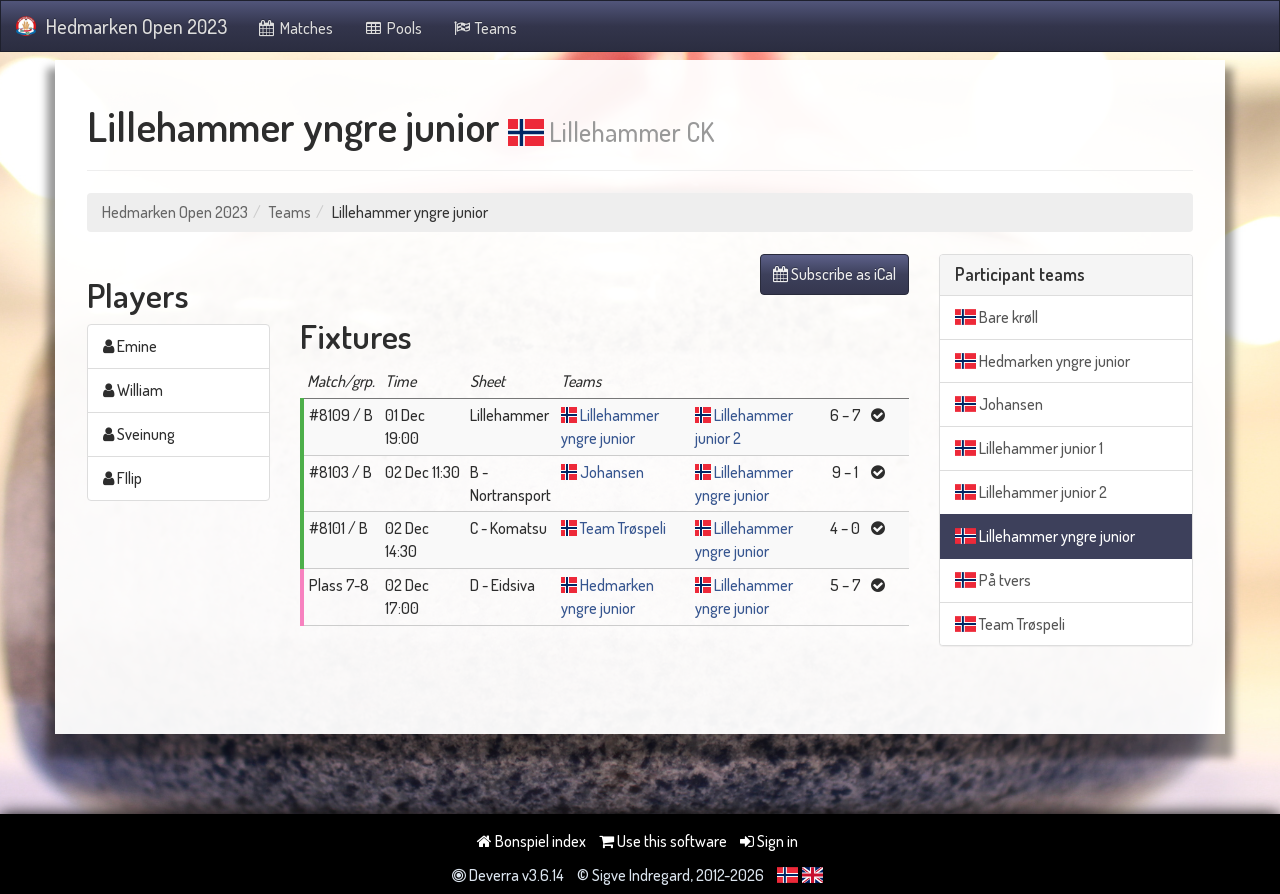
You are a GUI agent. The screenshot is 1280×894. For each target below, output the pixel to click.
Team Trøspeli (623, 528)
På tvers (993, 580)
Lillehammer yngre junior (1045, 536)
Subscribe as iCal (834, 274)
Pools (392, 28)
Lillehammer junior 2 (1031, 492)
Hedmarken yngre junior (1042, 361)
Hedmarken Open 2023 (121, 26)
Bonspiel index (531, 841)
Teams (485, 28)
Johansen (612, 472)
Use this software (663, 841)
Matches (295, 28)
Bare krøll (996, 317)
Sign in (769, 841)
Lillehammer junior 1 (1029, 448)
